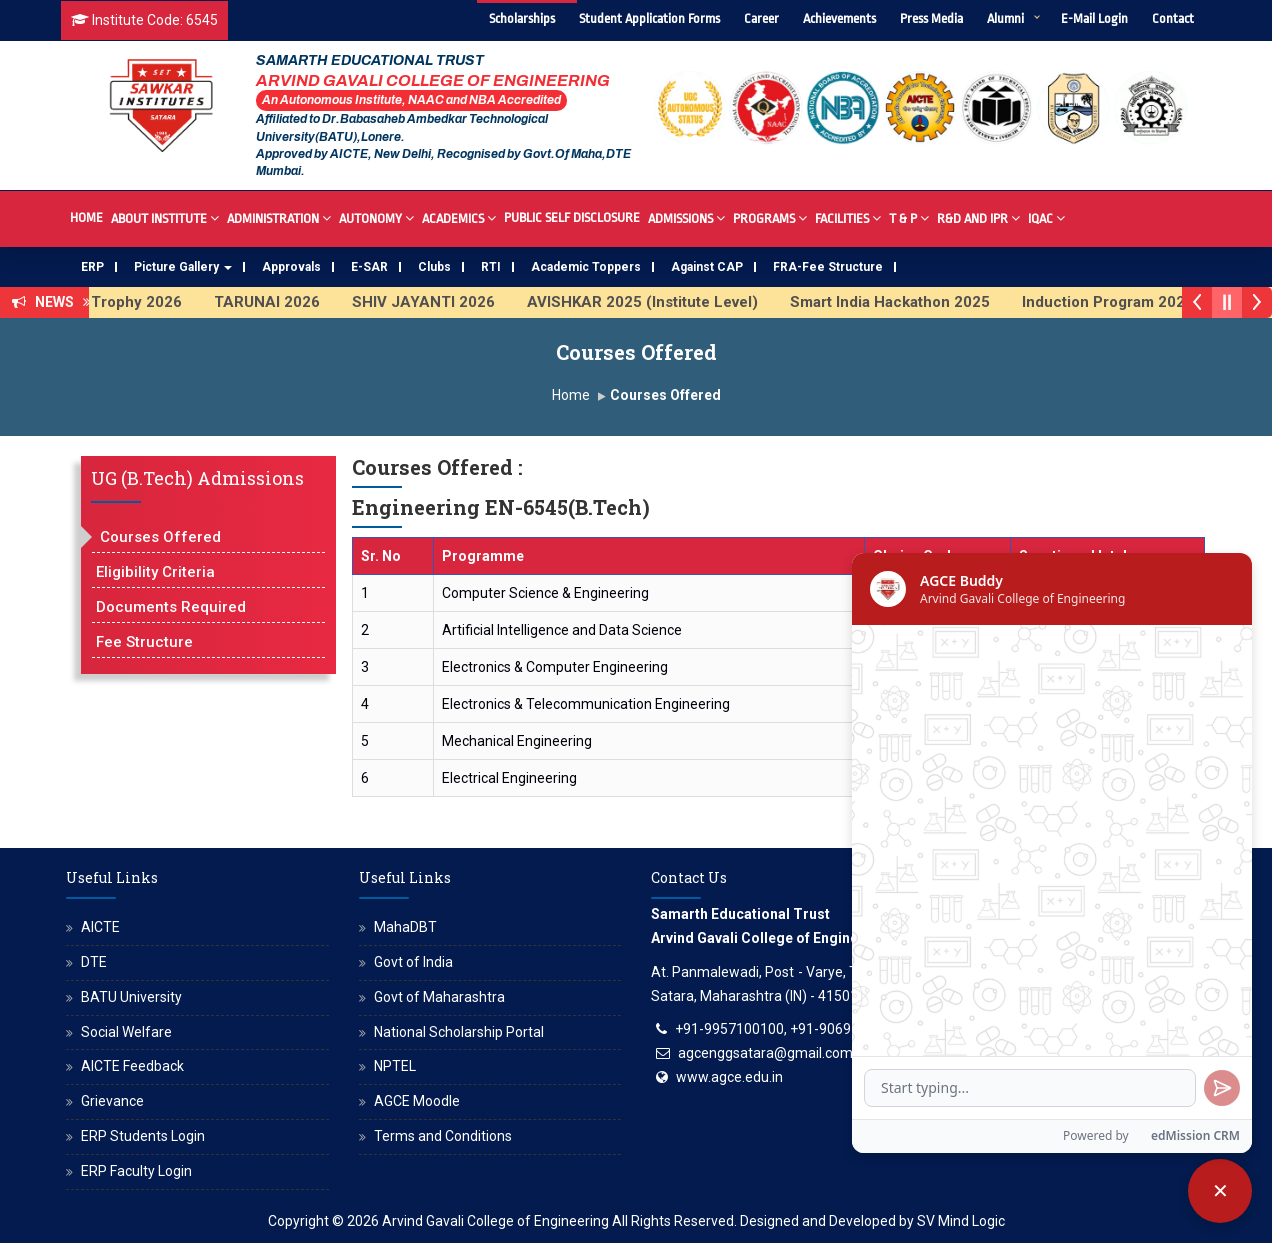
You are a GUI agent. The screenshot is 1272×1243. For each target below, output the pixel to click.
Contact (1173, 18)
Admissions (686, 217)
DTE (94, 962)
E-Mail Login (1094, 18)
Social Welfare (126, 1032)
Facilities (848, 217)
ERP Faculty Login (136, 1171)
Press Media (931, 18)
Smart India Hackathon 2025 (915, 302)
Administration (279, 217)
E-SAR (369, 267)
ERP (92, 267)
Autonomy (376, 217)
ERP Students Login (143, 1136)
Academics (459, 217)
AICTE (100, 927)
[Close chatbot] (1220, 1191)
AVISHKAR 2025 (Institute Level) (667, 302)
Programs (770, 217)
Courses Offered (160, 537)
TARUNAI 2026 (292, 302)
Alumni (1005, 18)
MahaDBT (405, 927)
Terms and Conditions (443, 1136)
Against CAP (707, 267)
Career (761, 18)
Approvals (291, 267)
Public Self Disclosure (572, 217)
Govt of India (413, 962)
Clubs (434, 267)
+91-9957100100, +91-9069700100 (787, 1029)
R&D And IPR (978, 217)
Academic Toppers (586, 267)
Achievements (839, 18)
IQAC (1046, 217)
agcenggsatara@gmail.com (765, 1053)
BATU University (131, 997)
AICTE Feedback (132, 1066)
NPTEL (395, 1066)
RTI (491, 267)
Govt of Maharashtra (439, 997)
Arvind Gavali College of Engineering (495, 1221)
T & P (909, 217)
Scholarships (522, 18)
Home (86, 217)
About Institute (165, 217)
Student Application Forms (649, 18)
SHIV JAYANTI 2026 (448, 302)
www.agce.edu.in (729, 1077)
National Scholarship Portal (459, 1032)
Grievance (112, 1101)
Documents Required (171, 607)
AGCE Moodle (417, 1101)
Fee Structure (144, 642)
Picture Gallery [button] (183, 267)
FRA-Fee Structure (828, 267)
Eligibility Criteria (155, 572)
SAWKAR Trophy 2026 (127, 302)
